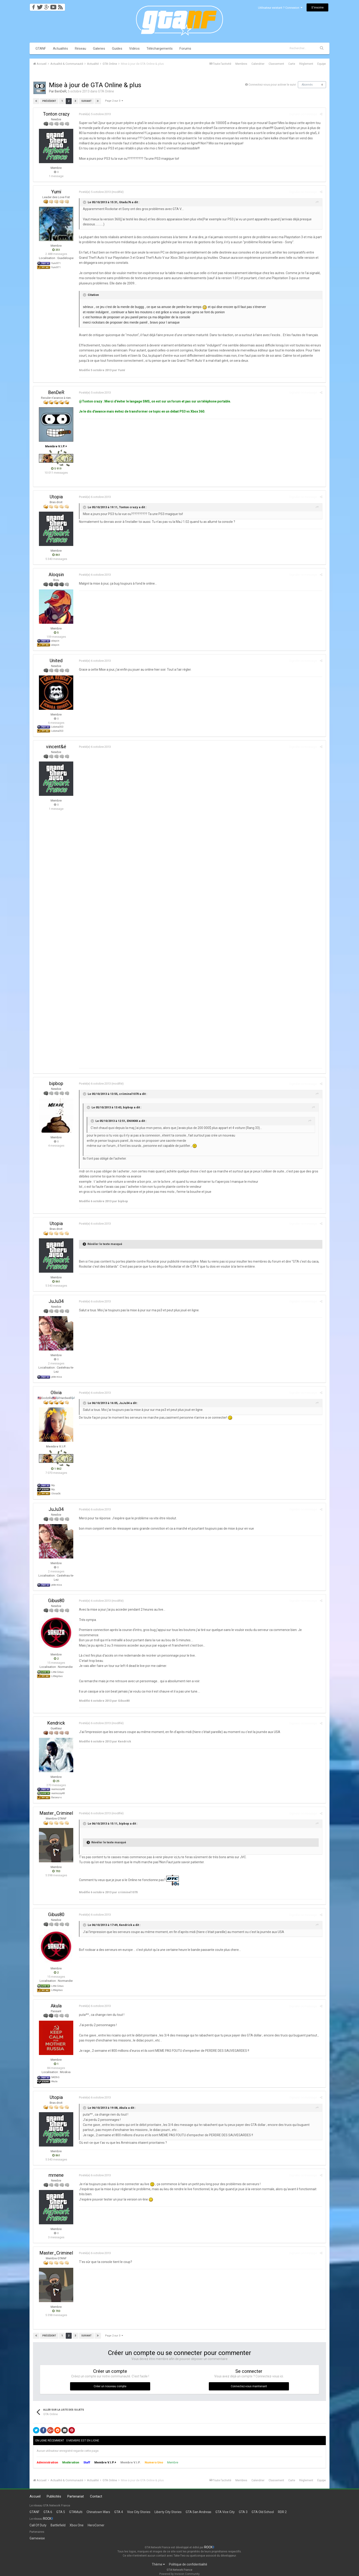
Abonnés (307, 84)
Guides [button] (117, 48)
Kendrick (56, 1723)
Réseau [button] (80, 48)
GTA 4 (118, 2512)
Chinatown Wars (98, 2512)
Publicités (54, 2496)
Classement (276, 63)
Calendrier (257, 63)
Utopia (56, 497)
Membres (241, 63)
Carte (291, 63)
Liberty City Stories (168, 2512)
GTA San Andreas (198, 2512)
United (56, 660)
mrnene (56, 2175)
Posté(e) (95, 114)
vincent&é (56, 746)
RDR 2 (282, 2512)
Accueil (35, 2496)
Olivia (56, 1392)
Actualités (60, 48)
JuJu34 (56, 1301)
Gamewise (37, 2538)
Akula (56, 2006)
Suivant (86, 101)
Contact (96, 2496)
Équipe (321, 63)
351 (56, 249)
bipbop (56, 1083)
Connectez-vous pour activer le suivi (272, 84)
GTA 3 (243, 2512)
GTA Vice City (225, 2512)
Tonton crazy (56, 114)
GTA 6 (48, 2512)
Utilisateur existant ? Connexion (280, 7)
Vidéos (134, 48)
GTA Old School (263, 2512)
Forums (185, 48)
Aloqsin (56, 574)
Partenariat (75, 2496)
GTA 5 (60, 2512)
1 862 (56, 1468)
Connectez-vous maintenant (249, 2386)
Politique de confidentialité (188, 2564)
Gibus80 (56, 1600)
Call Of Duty (38, 2525)
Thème (158, 2564)
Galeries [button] (99, 48)
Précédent (49, 101)
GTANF (40, 48)
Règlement (306, 63)
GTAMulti (75, 2512)
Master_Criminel (56, 1813)
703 (56, 1871)
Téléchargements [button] (160, 48)
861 (56, 554)
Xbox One (77, 2525)
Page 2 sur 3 (114, 100)
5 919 (56, 468)
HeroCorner (96, 2525)
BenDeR (60, 91)
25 (56, 1781)
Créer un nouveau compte (110, 2386)
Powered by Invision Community (179, 2574)
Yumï (56, 191)
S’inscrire (317, 7)
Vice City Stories (138, 2512)
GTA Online (106, 91)
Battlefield (58, 2525)
